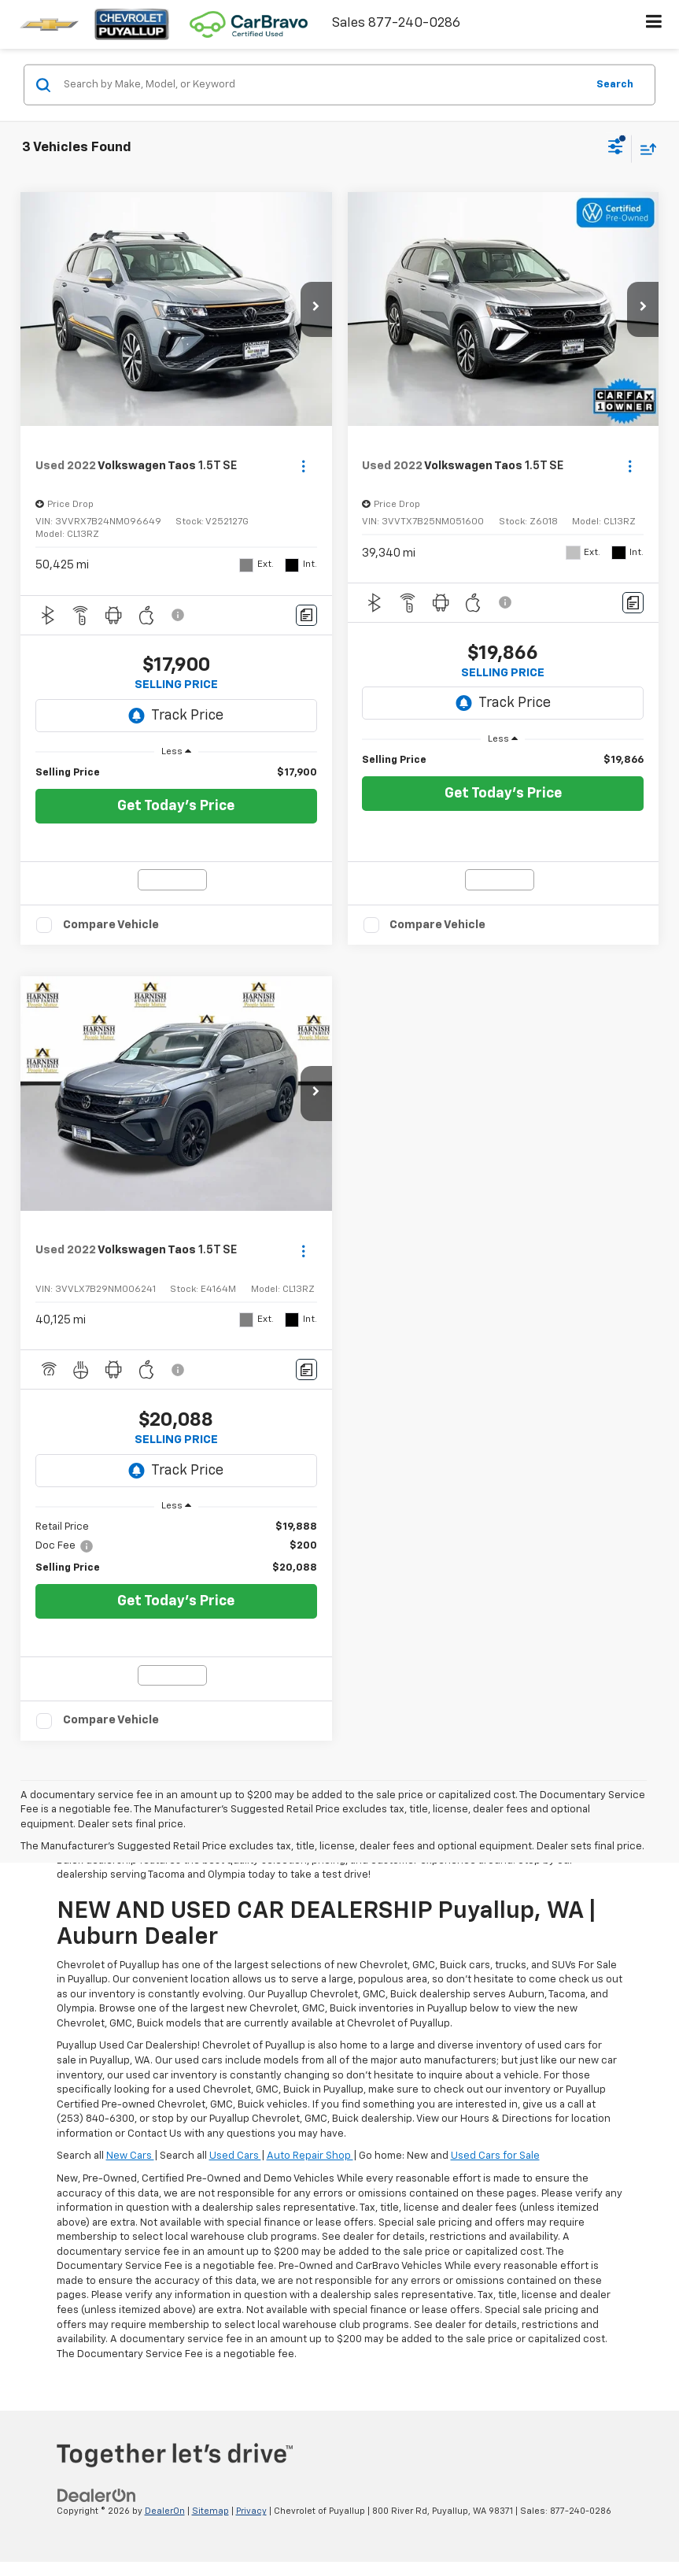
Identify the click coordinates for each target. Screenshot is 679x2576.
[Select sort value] (644, 148)
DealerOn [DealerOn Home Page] (165, 2511)
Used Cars (235, 2156)
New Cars (130, 2156)
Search (614, 84)
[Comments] (306, 615)
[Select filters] (615, 149)
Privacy (251, 2511)
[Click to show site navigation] (654, 24)
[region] (176, 773)
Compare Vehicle (111, 925)
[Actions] (303, 466)
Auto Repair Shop (310, 2156)
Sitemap (210, 2511)
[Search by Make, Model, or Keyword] (322, 85)
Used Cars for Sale (495, 2156)
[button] (316, 309)
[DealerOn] (97, 2495)
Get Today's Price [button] (175, 806)
